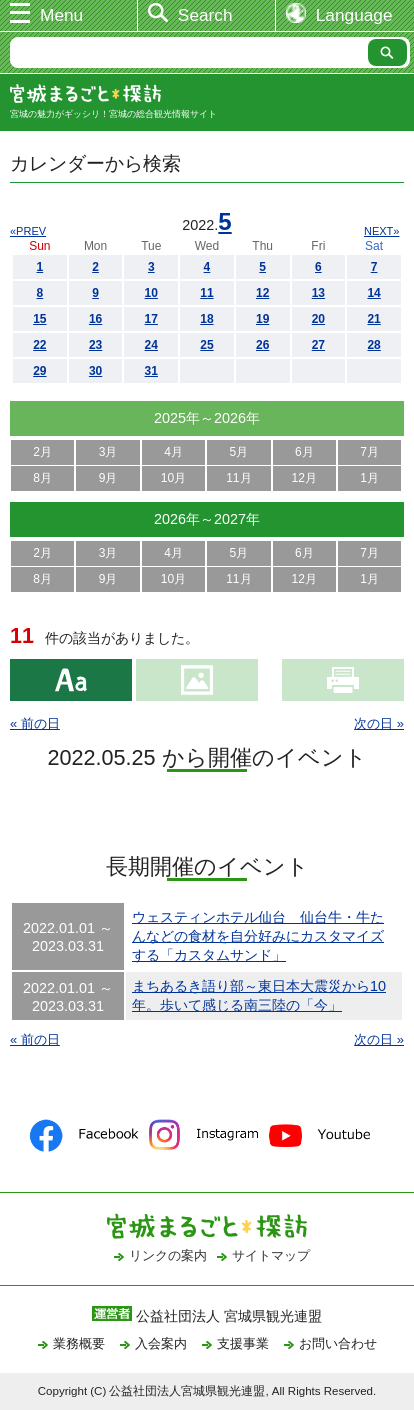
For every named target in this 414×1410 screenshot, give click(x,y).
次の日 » (379, 723)
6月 (304, 452)
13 (318, 293)
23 (95, 345)
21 (373, 319)
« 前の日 (35, 723)
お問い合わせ (338, 1343)
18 (206, 319)
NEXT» (381, 231)
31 (151, 371)
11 (206, 293)
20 (318, 319)
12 (262, 293)
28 (373, 345)
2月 (42, 452)
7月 (369, 452)
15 (39, 319)
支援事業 (243, 1343)
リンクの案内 (168, 1255)
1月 (369, 478)
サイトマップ (271, 1255)
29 (39, 371)
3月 (108, 452)
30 (95, 371)
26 (262, 345)
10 (151, 293)
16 (95, 319)
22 (39, 345)
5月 (239, 452)
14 (373, 293)
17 (151, 319)
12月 (304, 478)
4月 (173, 452)
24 (151, 345)
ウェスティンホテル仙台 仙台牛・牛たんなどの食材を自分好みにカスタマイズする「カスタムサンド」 (258, 936)
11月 (238, 478)
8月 (42, 478)
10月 (173, 478)
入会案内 (161, 1343)
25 (206, 345)
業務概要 (79, 1343)
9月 (108, 478)
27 (318, 345)
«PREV (28, 231)
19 (262, 319)
